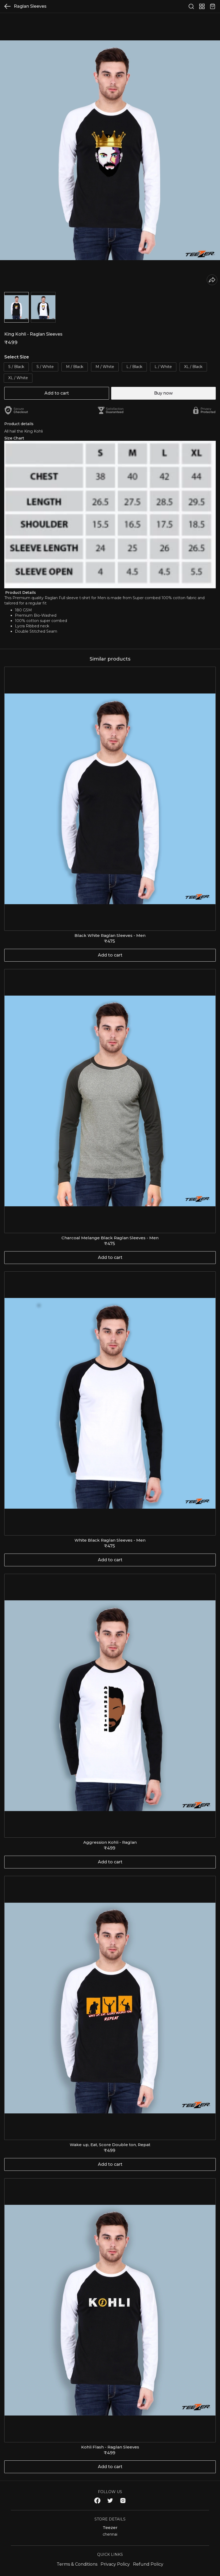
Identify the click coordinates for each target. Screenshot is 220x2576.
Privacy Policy (115, 2564)
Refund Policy (148, 2564)
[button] (16, 307)
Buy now (163, 393)
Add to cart (56, 393)
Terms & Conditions (77, 2564)
